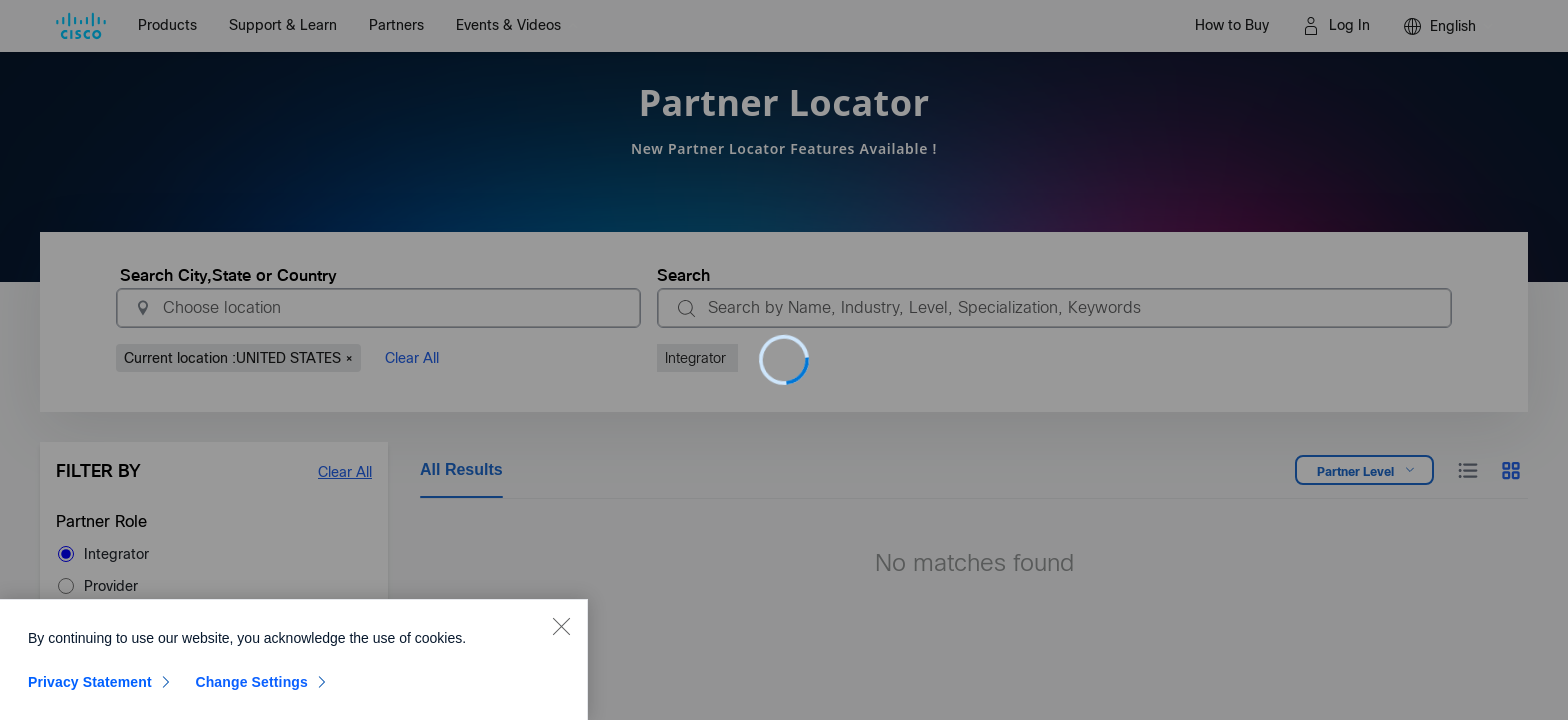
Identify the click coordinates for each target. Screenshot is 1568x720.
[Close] (561, 632)
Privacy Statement (90, 688)
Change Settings (251, 688)
